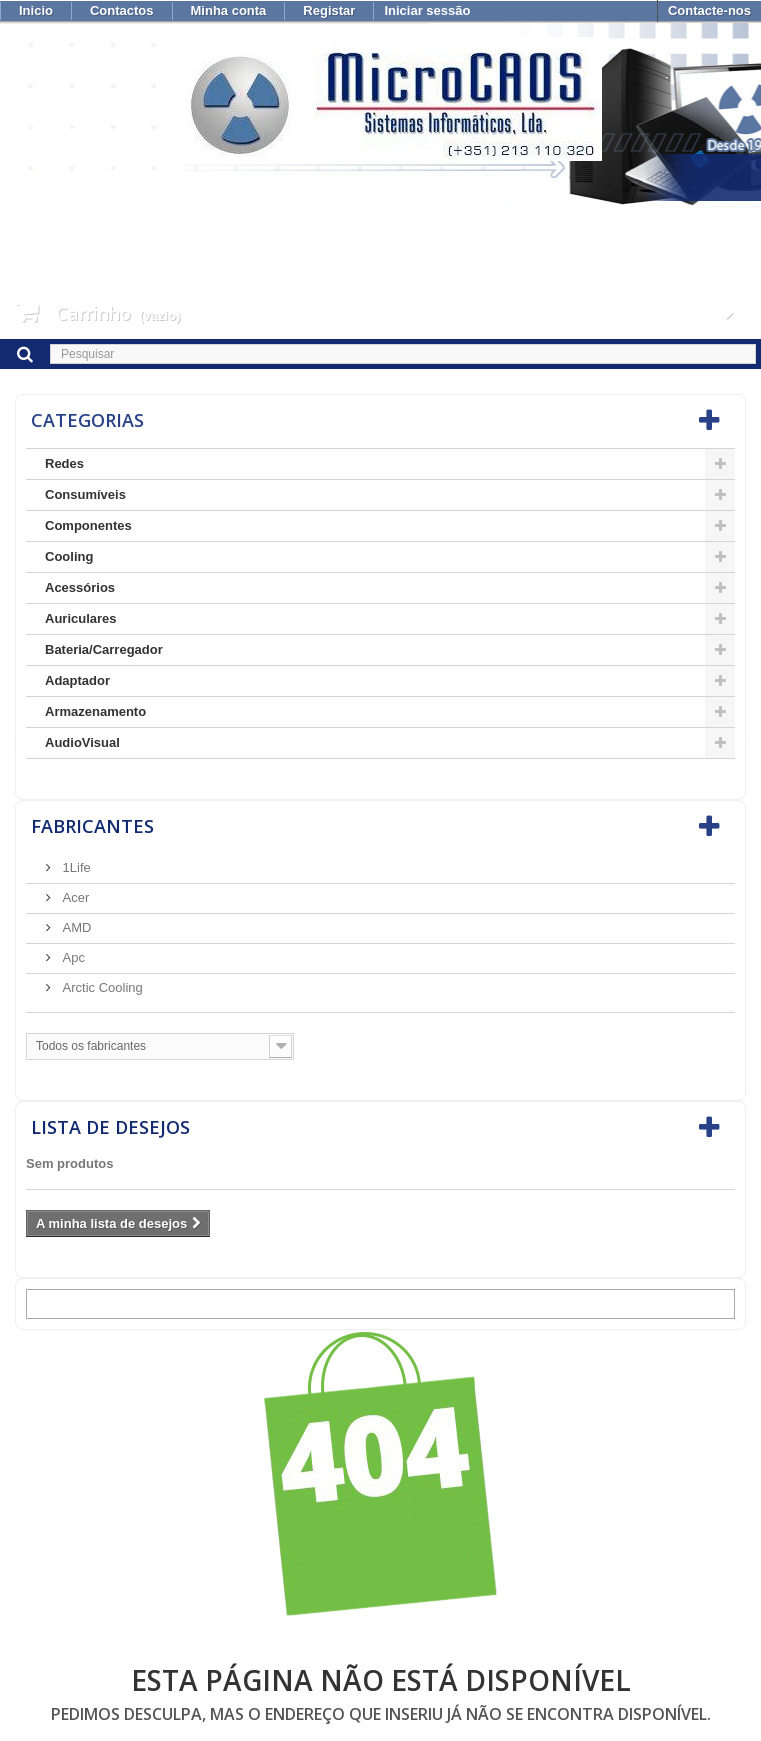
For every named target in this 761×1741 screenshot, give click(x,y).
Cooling (69, 556)
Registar (329, 10)
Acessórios (80, 587)
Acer (74, 897)
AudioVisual (82, 742)
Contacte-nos (709, 10)
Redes (64, 463)
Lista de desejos (110, 1127)
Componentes (88, 525)
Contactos (122, 10)
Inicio (36, 10)
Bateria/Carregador (104, 649)
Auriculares (81, 618)
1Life (75, 867)
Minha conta (229, 10)
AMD (75, 927)
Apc (72, 957)
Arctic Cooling (101, 987)
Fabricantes (92, 826)
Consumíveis (85, 494)
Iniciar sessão (427, 10)
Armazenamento (95, 711)
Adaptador (77, 680)
